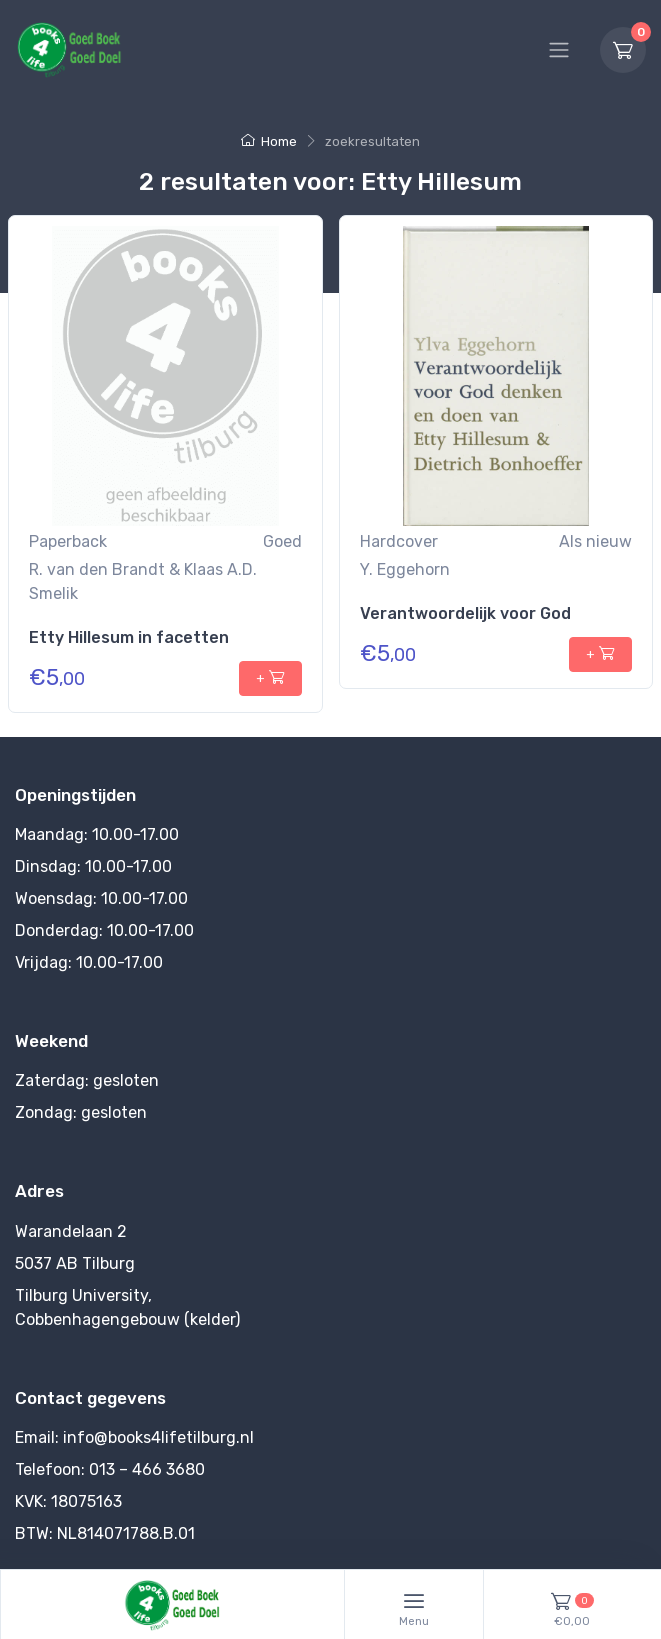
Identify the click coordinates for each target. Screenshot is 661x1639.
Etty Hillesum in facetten (129, 637)
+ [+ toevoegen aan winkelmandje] (270, 677)
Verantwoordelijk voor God (465, 613)
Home (269, 141)
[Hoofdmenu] (559, 50)
